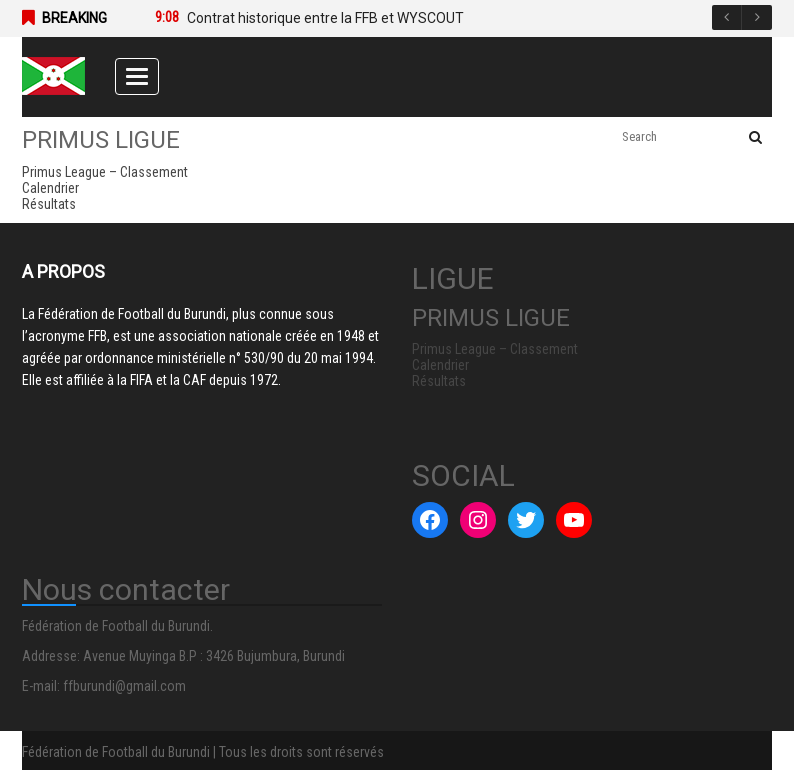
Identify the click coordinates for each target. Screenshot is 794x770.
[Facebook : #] (430, 520)
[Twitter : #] (526, 520)
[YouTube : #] (574, 520)
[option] (444, 18)
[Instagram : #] (478, 520)
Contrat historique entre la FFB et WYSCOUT (325, 18)
